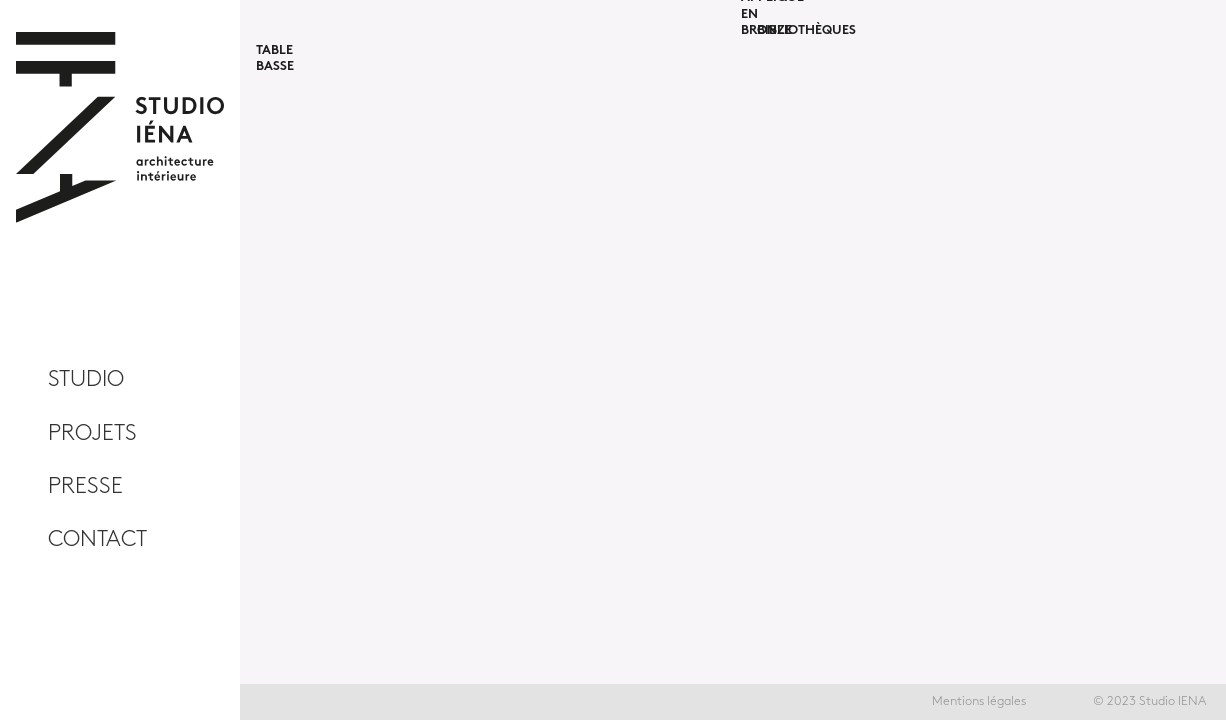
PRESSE (85, 486)
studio (86, 379)
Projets (92, 433)
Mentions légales (979, 701)
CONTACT (97, 539)
